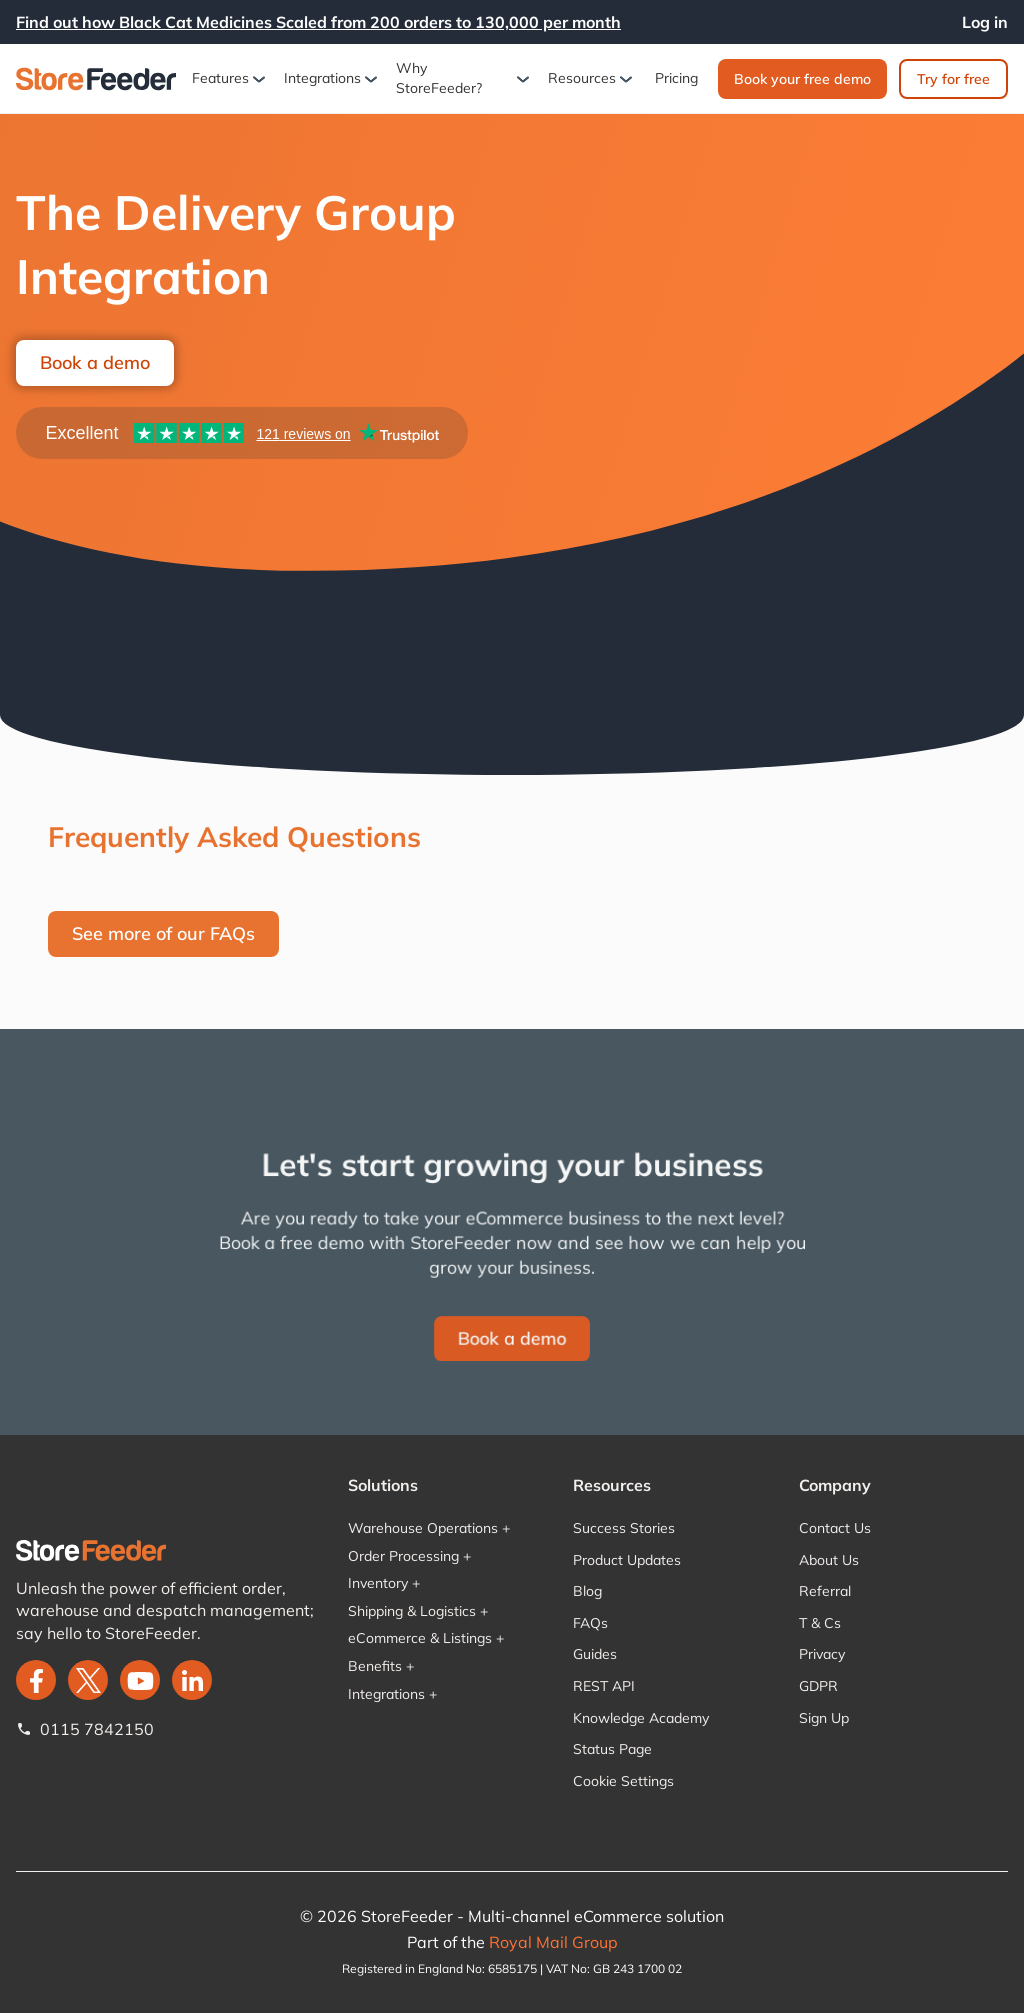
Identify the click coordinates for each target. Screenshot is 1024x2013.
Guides (595, 1654)
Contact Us (835, 1528)
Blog (587, 1591)
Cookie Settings (623, 1781)
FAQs (590, 1623)
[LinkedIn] (192, 1680)
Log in (985, 22)
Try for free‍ (953, 79)
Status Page (612, 1749)
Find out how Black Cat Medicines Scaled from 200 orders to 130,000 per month (318, 22)
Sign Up (824, 1718)
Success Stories (624, 1528)
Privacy (822, 1654)
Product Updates (627, 1560)
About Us (829, 1560)
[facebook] (36, 1680)
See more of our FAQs (163, 933)
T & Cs (820, 1623)
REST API (604, 1686)
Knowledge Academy (641, 1718)
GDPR (818, 1686)
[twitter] (88, 1680)
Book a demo (95, 362)
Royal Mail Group (553, 1942)
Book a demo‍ (511, 1336)
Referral (825, 1591)
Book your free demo (802, 79)
